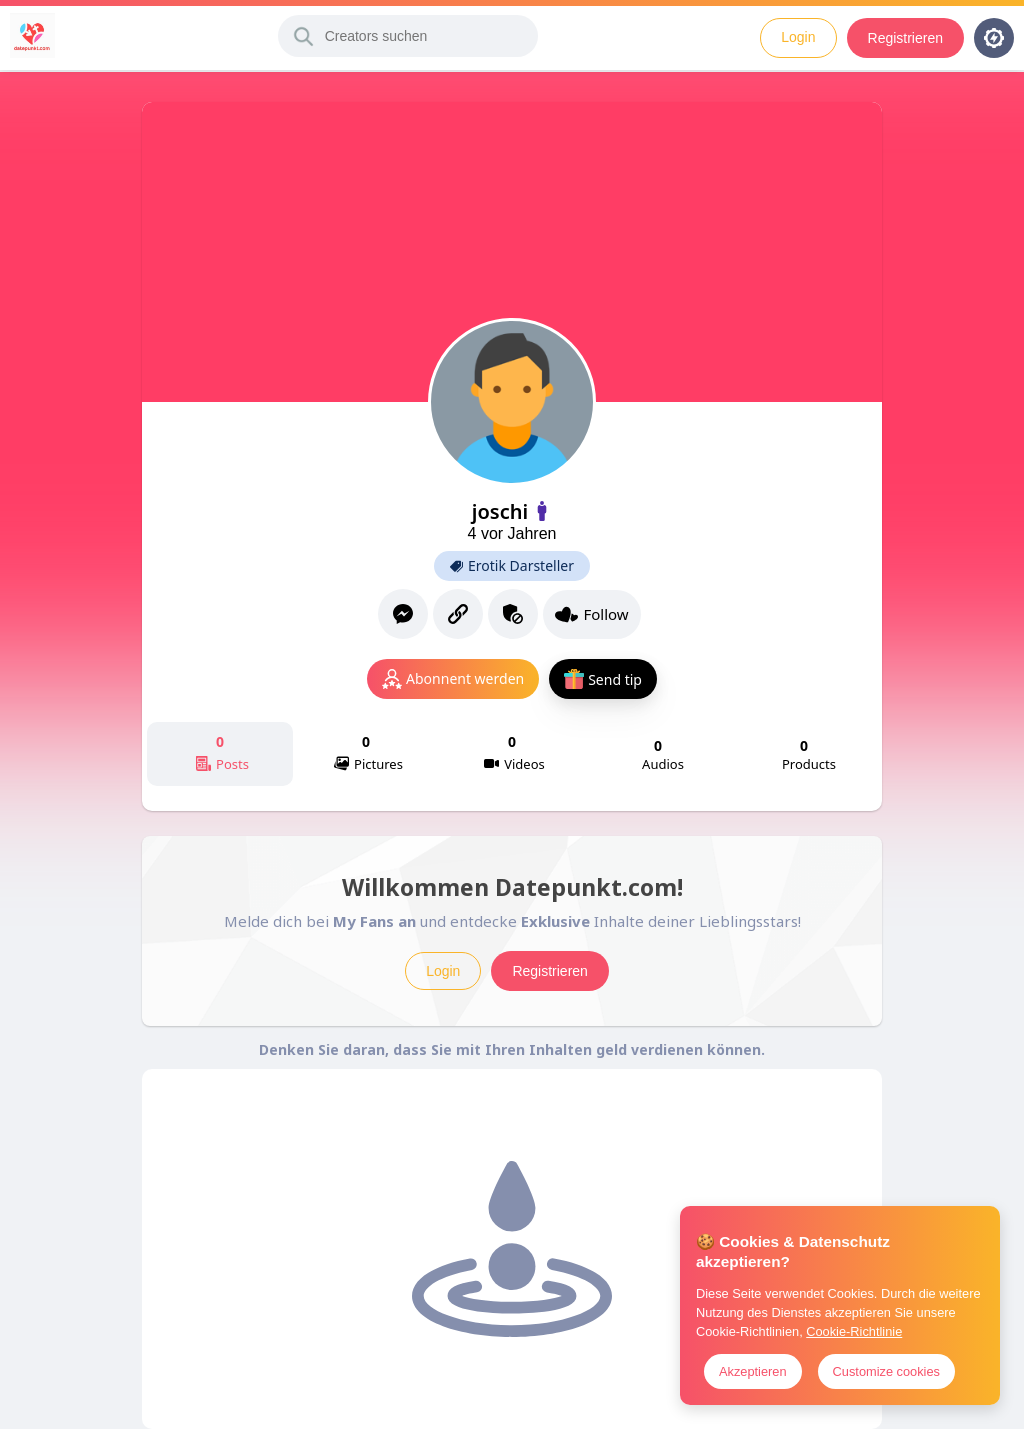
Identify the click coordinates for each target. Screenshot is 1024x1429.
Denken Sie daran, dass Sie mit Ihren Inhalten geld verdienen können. (512, 1049)
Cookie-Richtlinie (854, 1331)
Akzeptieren (753, 1371)
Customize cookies (886, 1371)
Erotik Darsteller (512, 566)
